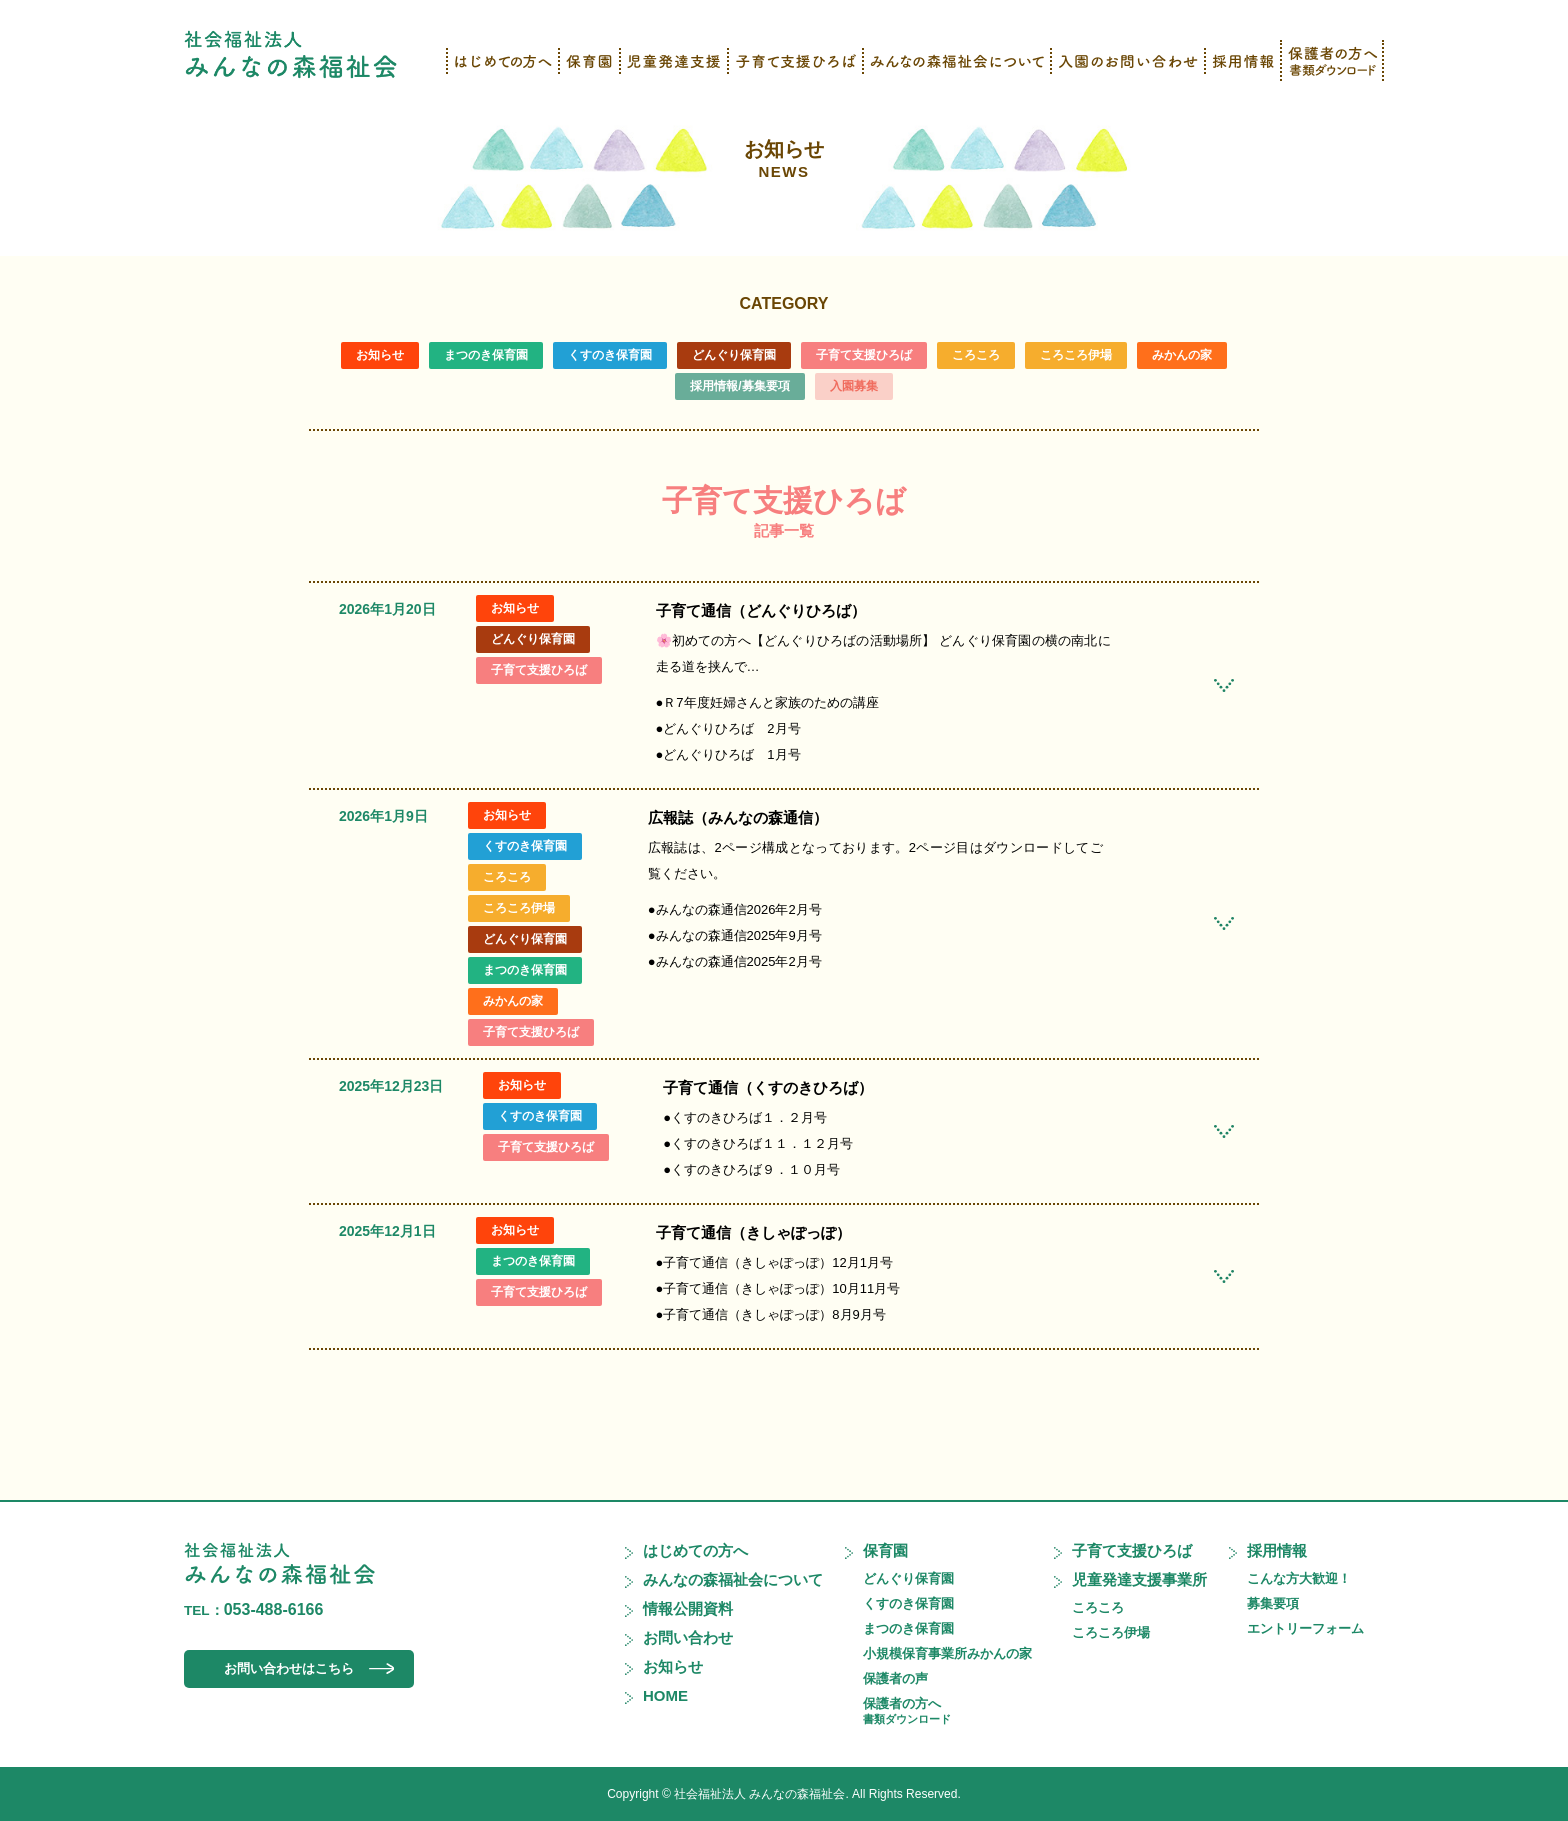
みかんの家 (1182, 355)
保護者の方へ (907, 1710)
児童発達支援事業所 (1139, 1579)
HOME (665, 1695)
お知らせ (784, 159)
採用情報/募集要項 (739, 386)
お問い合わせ (688, 1637)
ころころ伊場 (1076, 355)
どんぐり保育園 (734, 355)
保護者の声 (895, 1678)
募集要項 (1273, 1603)
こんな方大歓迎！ (1299, 1578)
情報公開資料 (688, 1608)
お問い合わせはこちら (289, 1668)
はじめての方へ (695, 1550)
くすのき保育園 (610, 355)
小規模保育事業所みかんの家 (947, 1653)
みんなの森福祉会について (733, 1579)
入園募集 (854, 386)
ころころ (976, 355)
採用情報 (1277, 1550)
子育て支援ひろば (864, 355)
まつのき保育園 (486, 355)
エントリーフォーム (1305, 1628)
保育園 (885, 1550)
